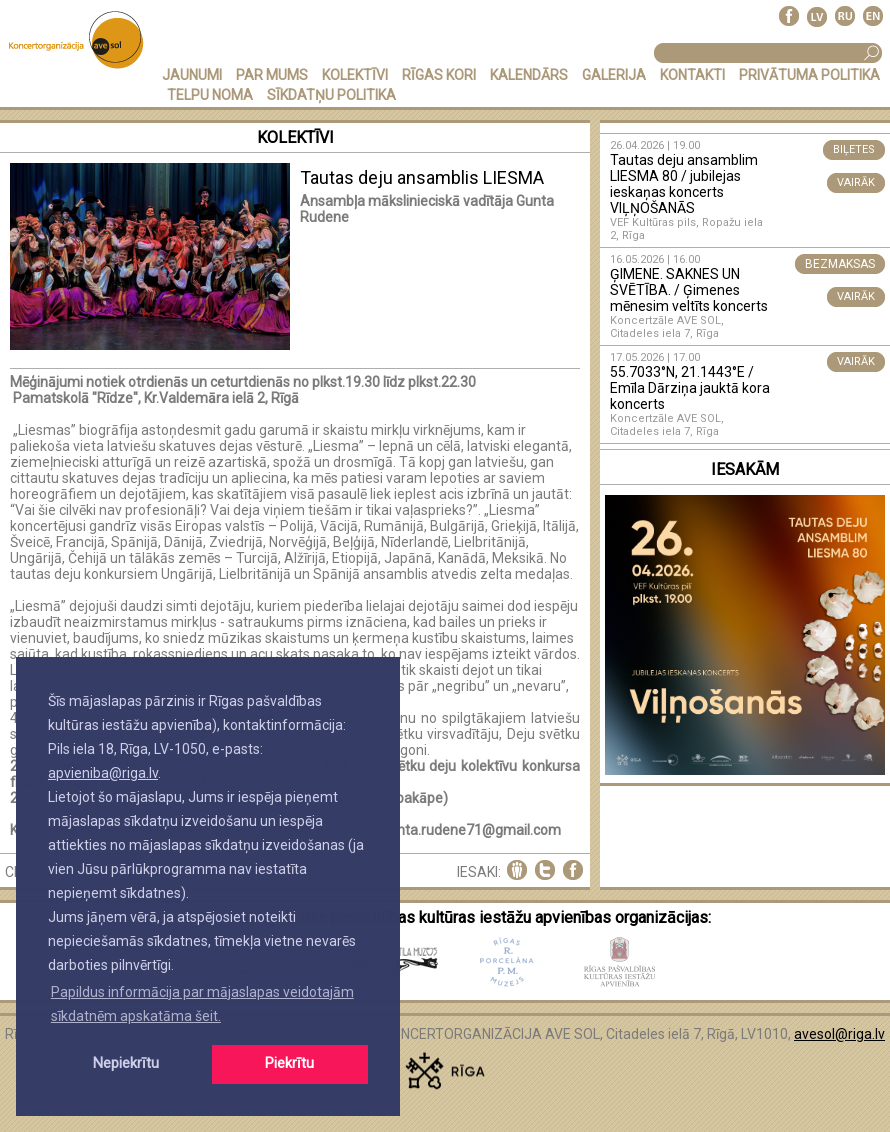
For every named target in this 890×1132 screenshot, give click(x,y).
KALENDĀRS (529, 75)
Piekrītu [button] (289, 1063)
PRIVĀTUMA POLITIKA (809, 75)
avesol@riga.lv (839, 1034)
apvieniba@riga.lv (103, 773)
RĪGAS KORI (439, 75)
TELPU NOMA (210, 95)
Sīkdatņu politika (331, 95)
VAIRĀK (856, 182)
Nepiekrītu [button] (126, 1063)
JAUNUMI (192, 75)
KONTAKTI (692, 75)
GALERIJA (614, 75)
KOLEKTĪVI (355, 75)
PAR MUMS (272, 75)
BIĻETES (854, 149)
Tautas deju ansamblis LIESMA (422, 177)
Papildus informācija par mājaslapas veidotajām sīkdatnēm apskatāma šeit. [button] (202, 1004)
